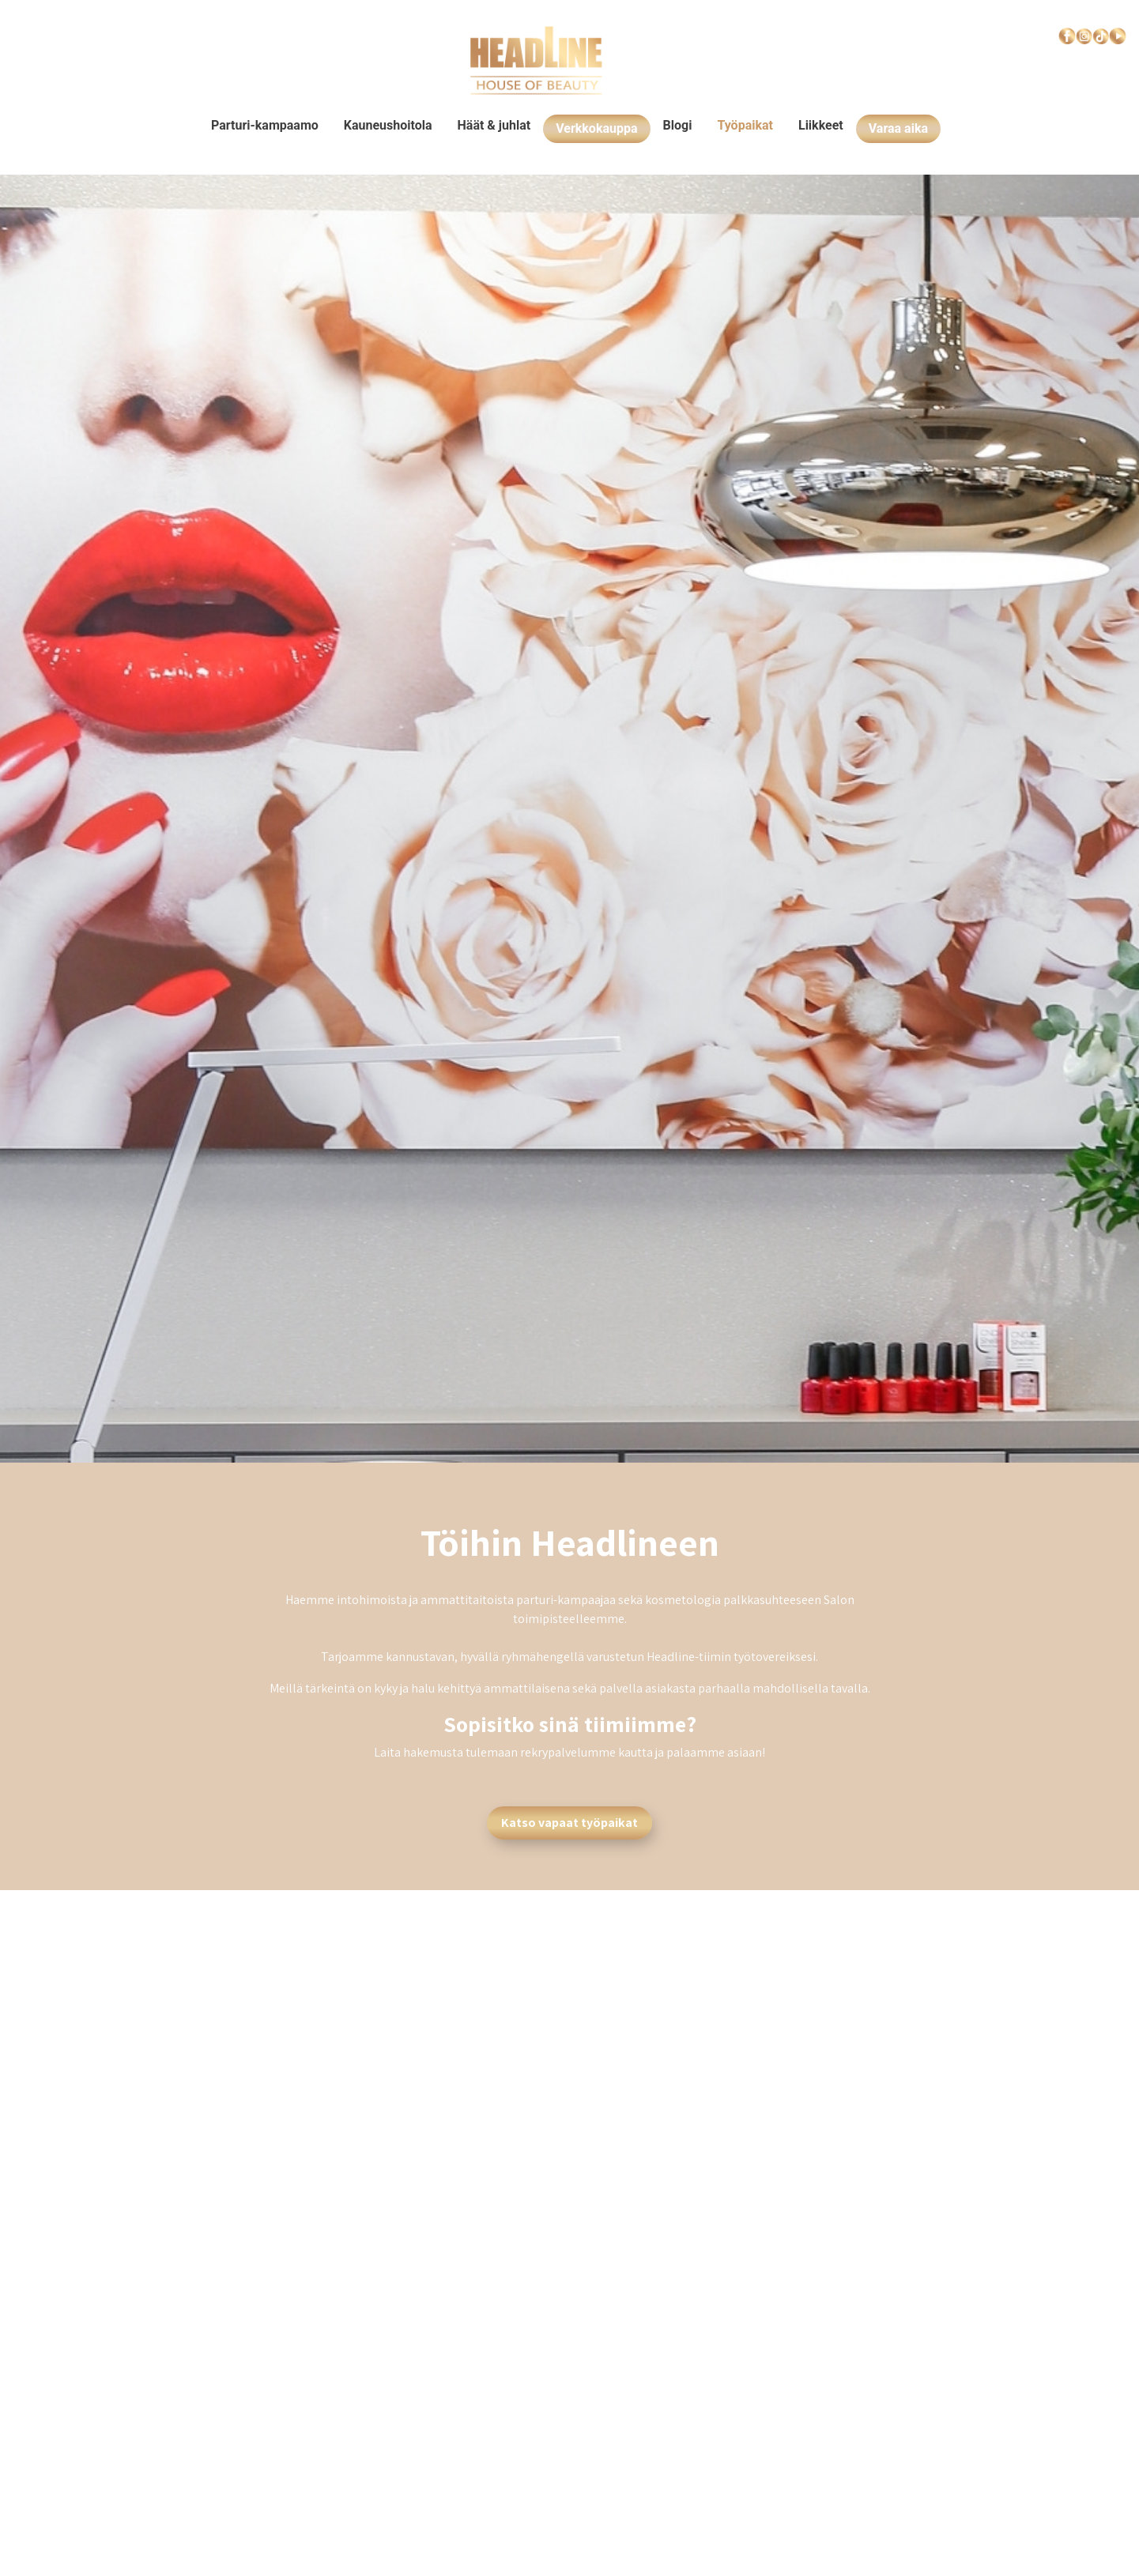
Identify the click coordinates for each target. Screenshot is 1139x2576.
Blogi (677, 125)
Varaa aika (898, 128)
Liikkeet (820, 125)
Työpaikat (745, 125)
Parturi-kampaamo (265, 125)
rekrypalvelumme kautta (586, 1752)
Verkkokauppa (596, 128)
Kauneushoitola (388, 125)
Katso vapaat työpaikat (569, 1822)
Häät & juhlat (494, 125)
